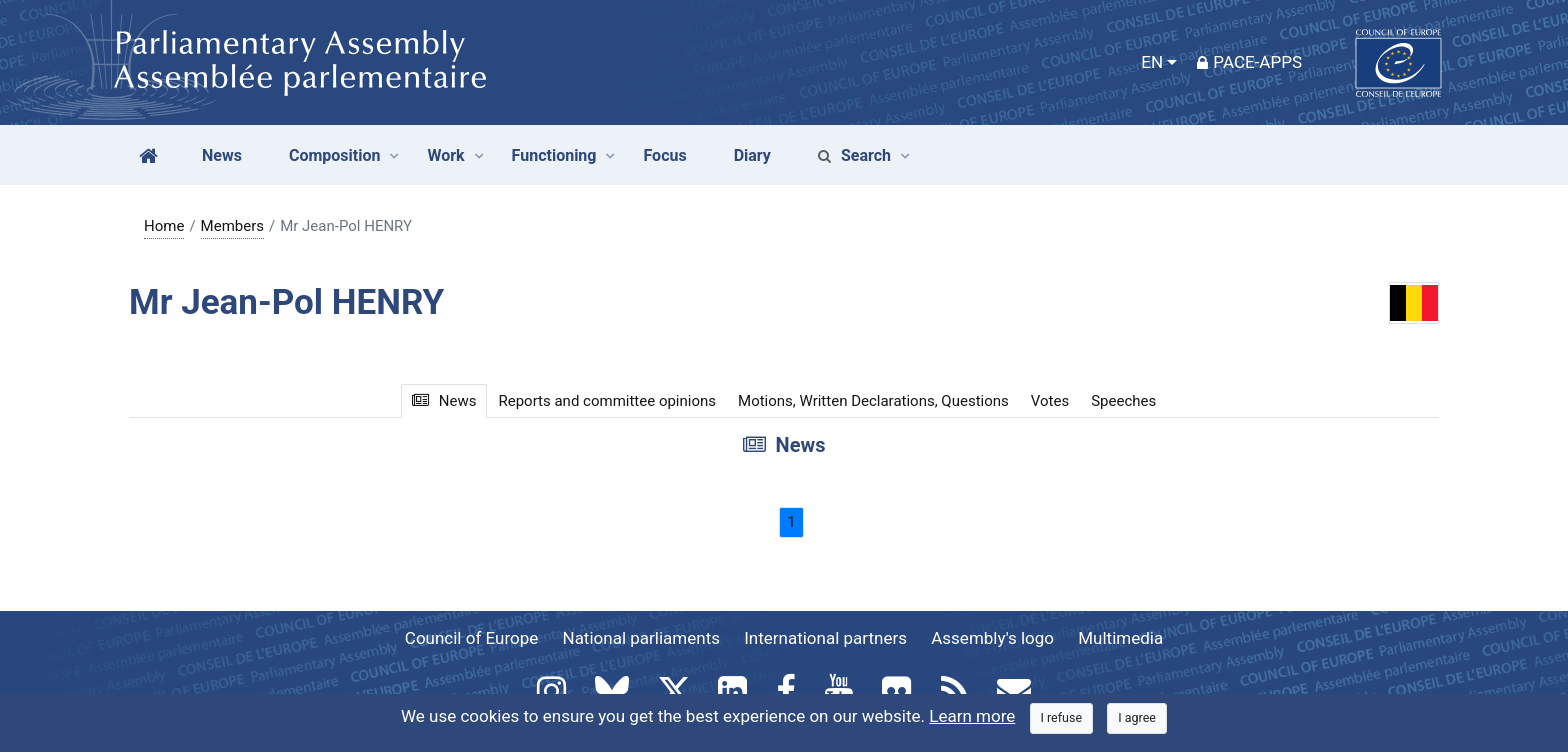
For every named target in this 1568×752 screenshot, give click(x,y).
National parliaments (641, 638)
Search (854, 155)
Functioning (554, 155)
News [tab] (444, 401)
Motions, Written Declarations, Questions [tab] (873, 401)
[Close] (1062, 718)
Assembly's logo (992, 638)
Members (232, 226)
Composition (335, 155)
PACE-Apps (1249, 62)
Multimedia (1120, 638)
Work (445, 155)
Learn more (972, 716)
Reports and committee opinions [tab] (607, 401)
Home (164, 226)
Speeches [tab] (1123, 401)
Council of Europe (471, 638)
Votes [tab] (1050, 401)
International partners (825, 638)
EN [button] (1152, 62)
